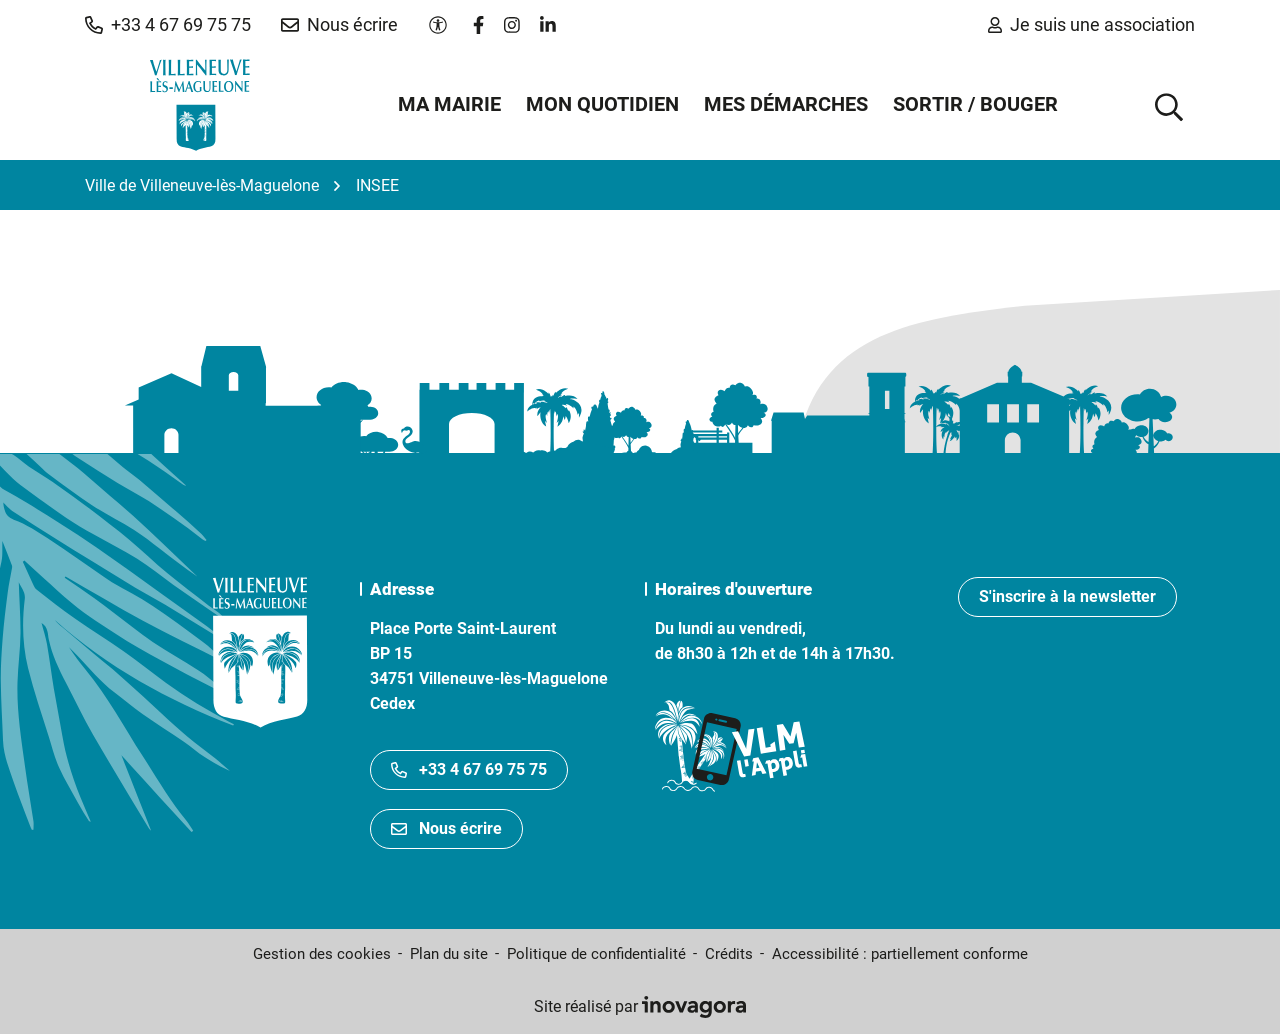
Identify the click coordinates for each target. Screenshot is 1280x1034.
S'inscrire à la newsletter (1067, 596)
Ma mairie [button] (449, 104)
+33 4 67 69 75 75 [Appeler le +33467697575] (469, 769)
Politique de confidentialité (596, 954)
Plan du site (449, 954)
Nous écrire (446, 828)
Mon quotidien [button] (602, 104)
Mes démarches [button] (786, 104)
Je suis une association (1091, 24)
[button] (168, 25)
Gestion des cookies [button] (322, 954)
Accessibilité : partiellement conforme (900, 954)
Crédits (729, 954)
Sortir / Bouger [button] (975, 104)
